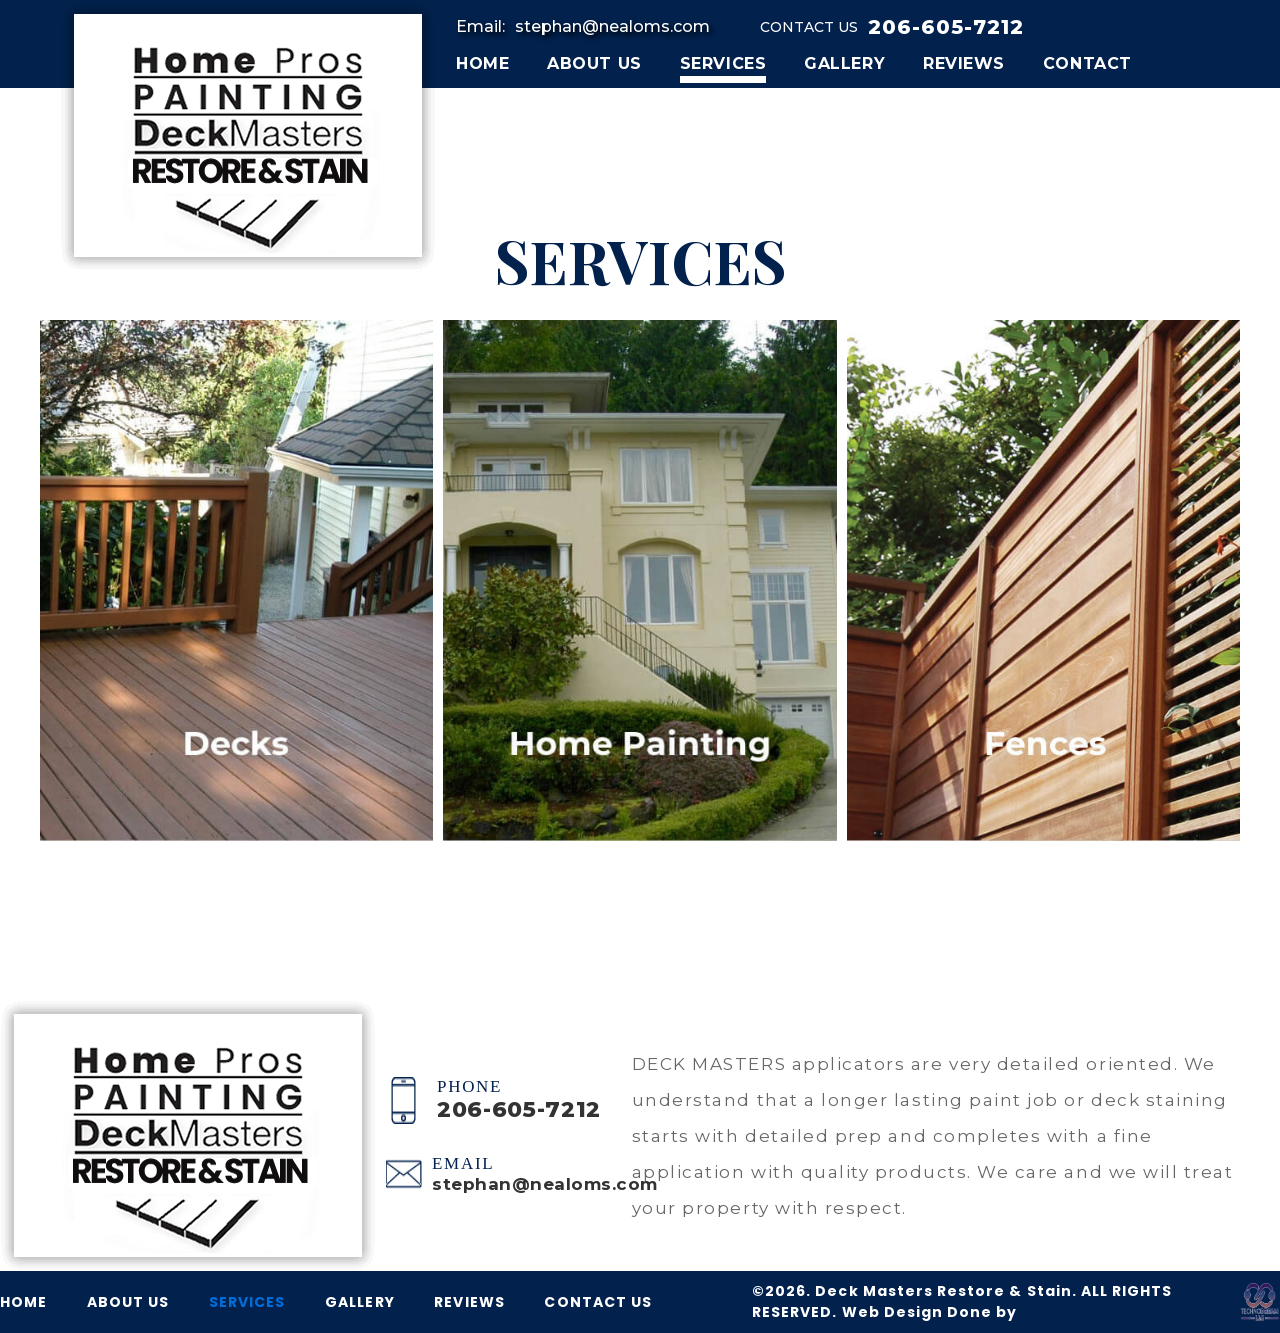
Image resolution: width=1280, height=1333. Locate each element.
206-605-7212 (946, 27)
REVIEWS (964, 63)
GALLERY (844, 63)
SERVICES (723, 63)
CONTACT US (598, 1302)
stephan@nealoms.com (612, 26)
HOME (482, 63)
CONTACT (1087, 63)
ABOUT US (594, 63)
